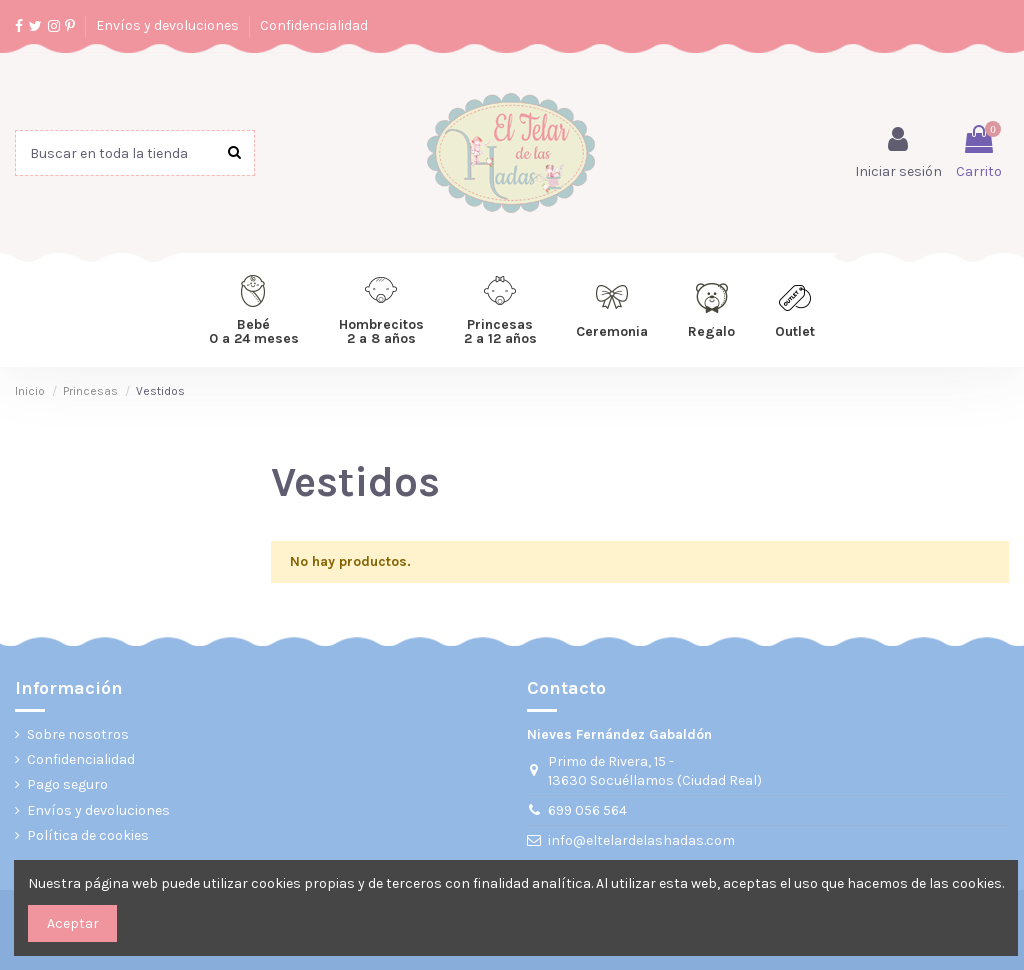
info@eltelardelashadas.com (641, 840)
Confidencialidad (314, 25)
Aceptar (73, 923)
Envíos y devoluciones (169, 25)
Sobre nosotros (78, 734)
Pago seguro (67, 784)
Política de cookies (88, 835)
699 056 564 (587, 810)
